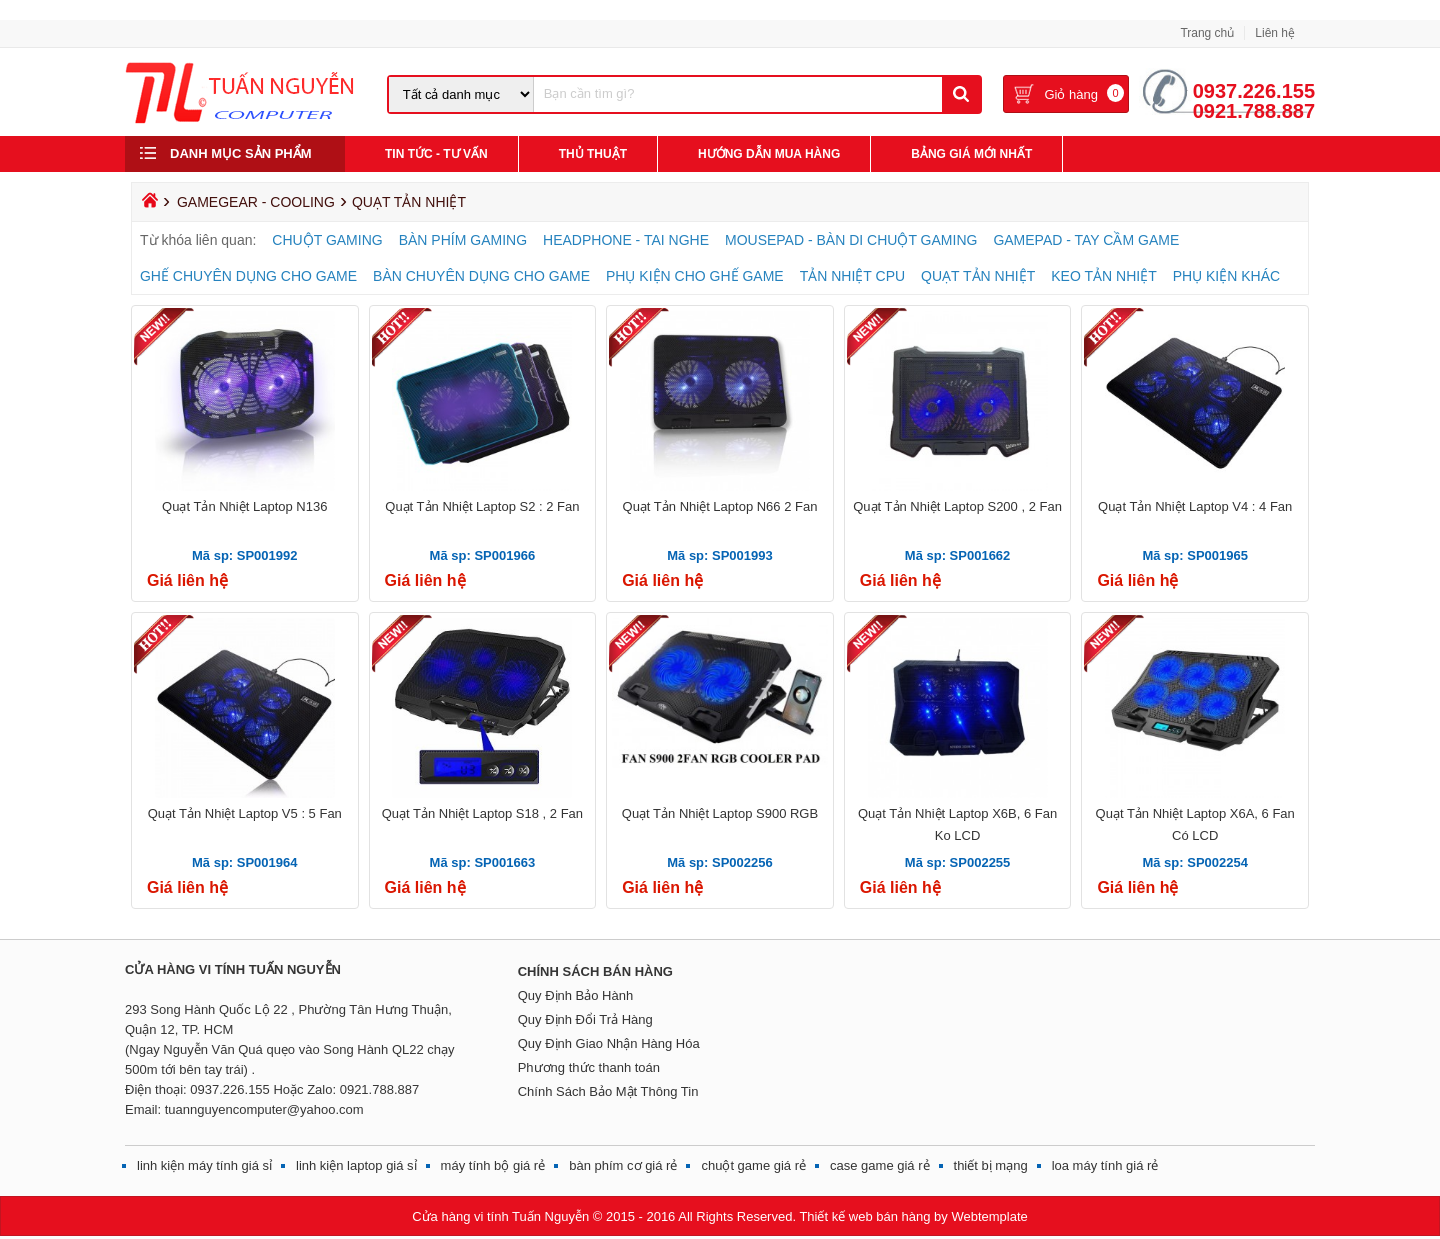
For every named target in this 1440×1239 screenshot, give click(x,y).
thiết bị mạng (991, 1165)
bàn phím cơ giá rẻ (623, 1165)
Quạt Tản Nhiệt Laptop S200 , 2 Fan (957, 506)
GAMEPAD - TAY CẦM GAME (1086, 240)
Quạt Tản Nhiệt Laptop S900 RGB (720, 813)
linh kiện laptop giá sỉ (356, 1165)
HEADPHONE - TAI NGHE (626, 240)
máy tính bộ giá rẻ (493, 1165)
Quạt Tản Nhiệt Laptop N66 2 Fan (720, 506)
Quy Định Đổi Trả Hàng (585, 1019)
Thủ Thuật (593, 154)
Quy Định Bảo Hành (576, 995)
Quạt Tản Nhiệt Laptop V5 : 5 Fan (245, 813)
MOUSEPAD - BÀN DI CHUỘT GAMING (851, 240)
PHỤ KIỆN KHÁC (1226, 276)
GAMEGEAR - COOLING (256, 202)
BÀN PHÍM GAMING (463, 240)
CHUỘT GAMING (327, 240)
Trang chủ (1207, 33)
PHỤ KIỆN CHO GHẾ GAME (695, 276)
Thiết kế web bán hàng (864, 1216)
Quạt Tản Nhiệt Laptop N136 (244, 506)
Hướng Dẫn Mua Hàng (769, 154)
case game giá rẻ (880, 1165)
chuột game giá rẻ (753, 1165)
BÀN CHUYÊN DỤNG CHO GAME (481, 276)
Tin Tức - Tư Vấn (436, 154)
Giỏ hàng (1071, 94)
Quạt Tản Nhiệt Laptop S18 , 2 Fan (482, 813)
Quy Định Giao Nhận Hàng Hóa (609, 1043)
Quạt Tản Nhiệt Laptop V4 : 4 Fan (1195, 506)
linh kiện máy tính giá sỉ (204, 1165)
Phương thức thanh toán (589, 1067)
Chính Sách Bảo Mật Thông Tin (608, 1091)
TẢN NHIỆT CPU (852, 276)
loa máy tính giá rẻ (1105, 1165)
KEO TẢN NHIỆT (1103, 276)
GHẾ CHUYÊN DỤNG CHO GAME (248, 276)
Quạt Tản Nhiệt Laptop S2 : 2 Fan (482, 506)
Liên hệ (1275, 33)
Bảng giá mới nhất (971, 154)
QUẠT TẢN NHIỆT (978, 276)
